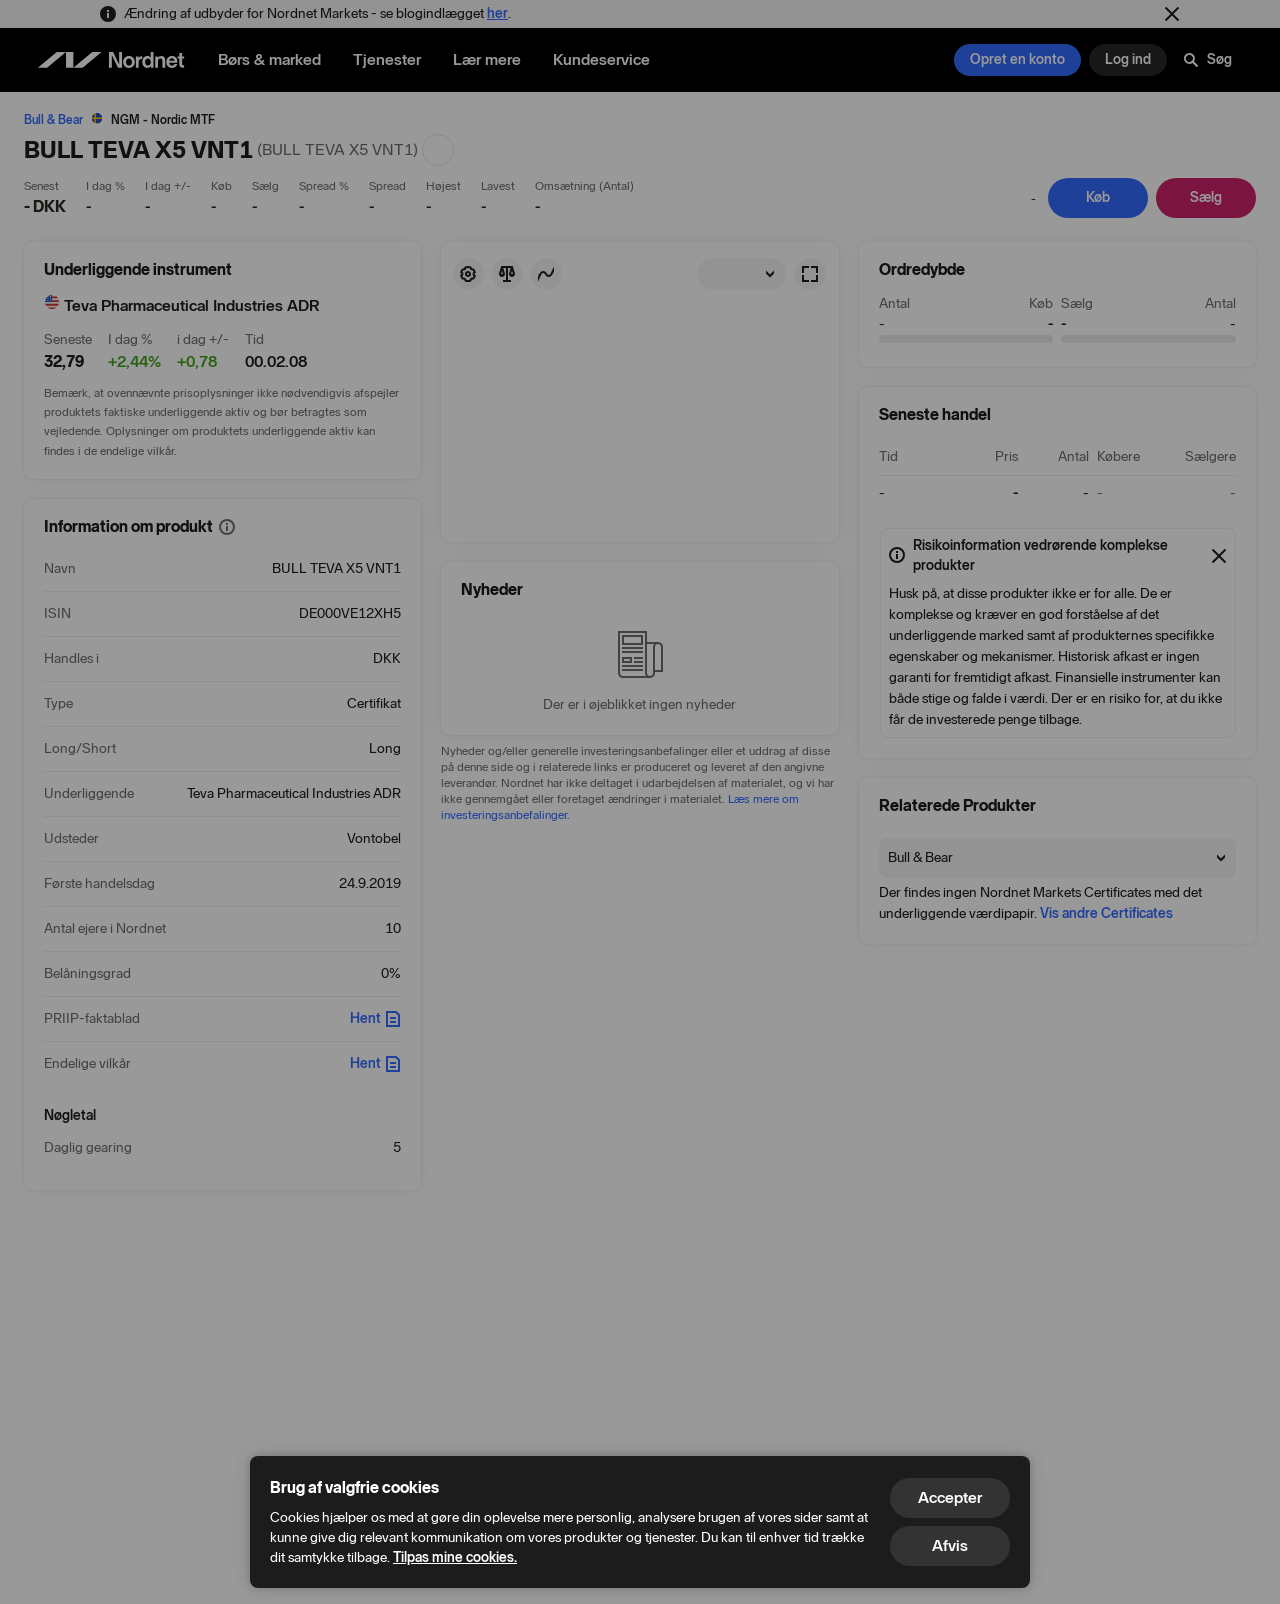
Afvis (950, 1545)
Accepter (950, 1497)
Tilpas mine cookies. (455, 1557)
